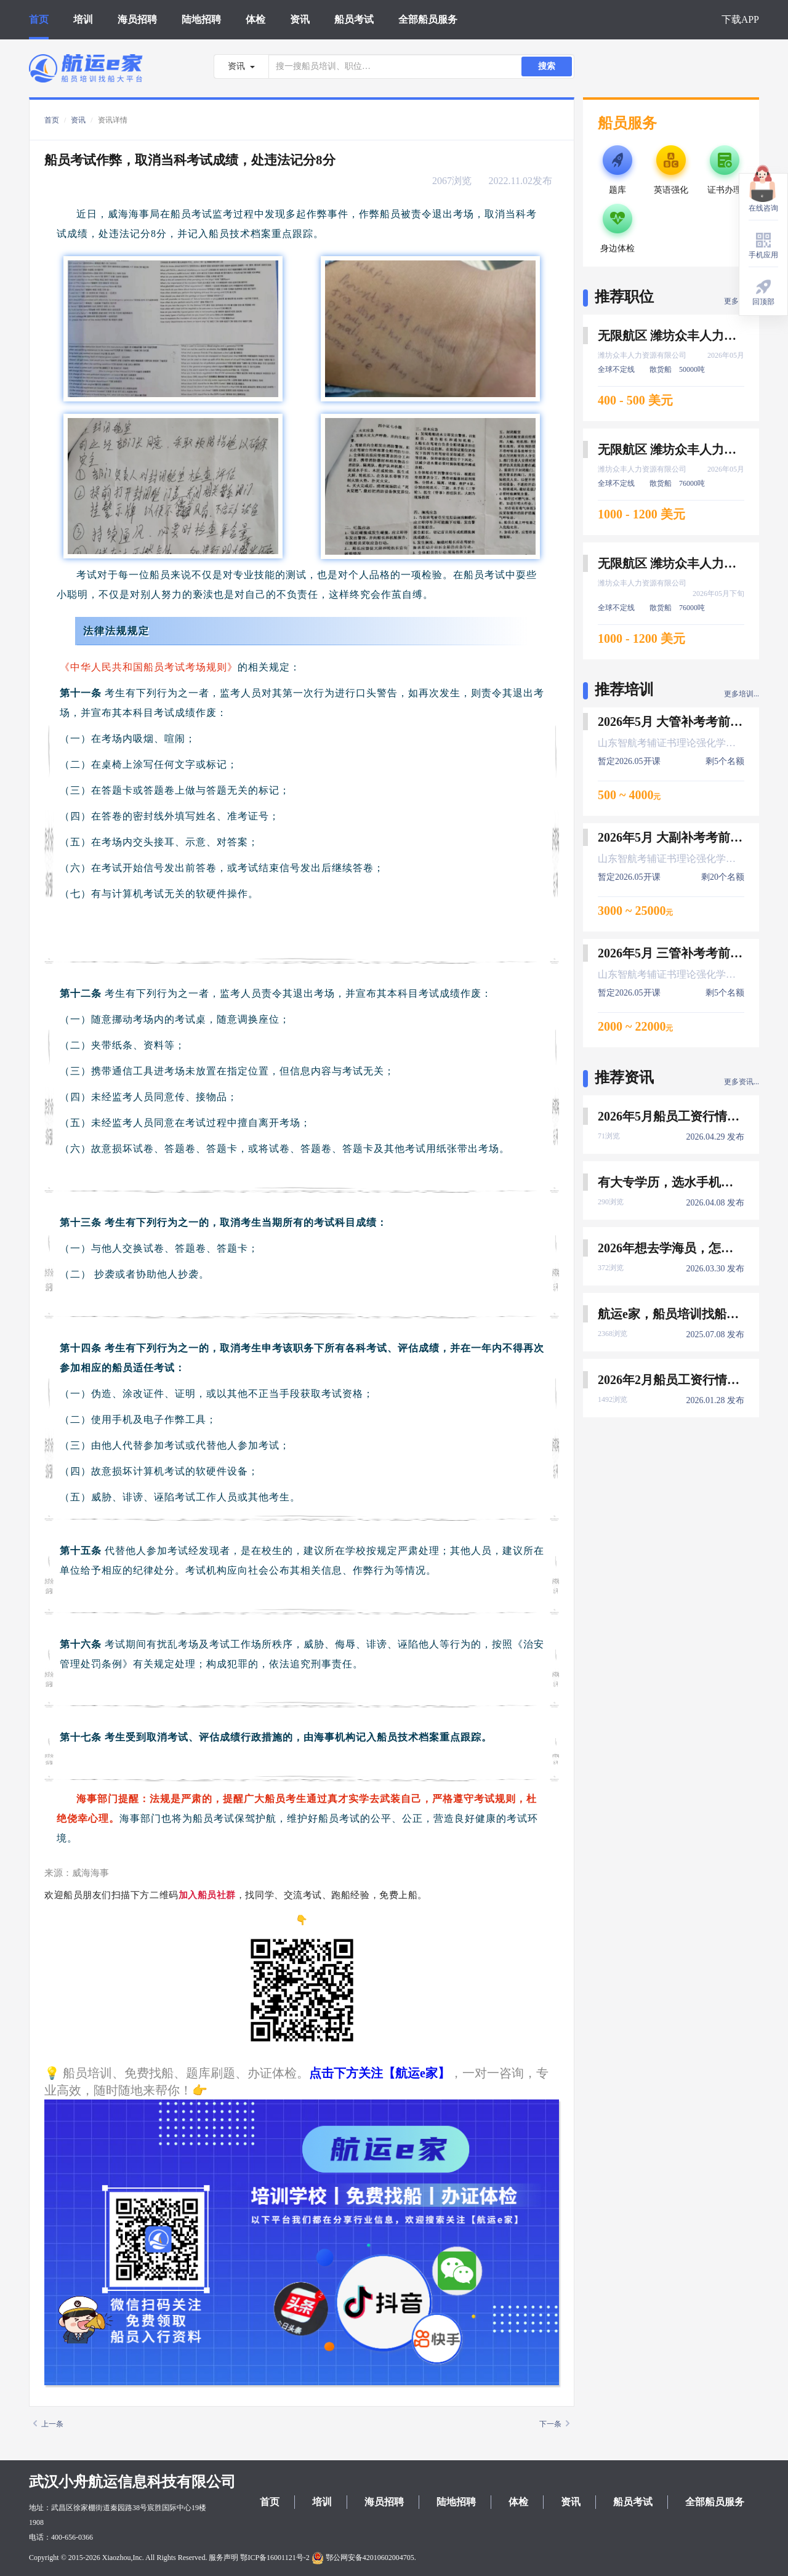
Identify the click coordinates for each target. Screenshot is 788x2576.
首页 (39, 19)
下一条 (554, 2424)
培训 (83, 19)
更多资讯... (741, 1081)
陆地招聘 (201, 19)
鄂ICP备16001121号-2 (274, 2557)
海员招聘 (137, 19)
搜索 (546, 66)
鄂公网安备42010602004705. (364, 2557)
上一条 (48, 2424)
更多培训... (741, 694)
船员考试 (354, 19)
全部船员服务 (427, 19)
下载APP (740, 19)
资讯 (300, 19)
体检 (255, 19)
